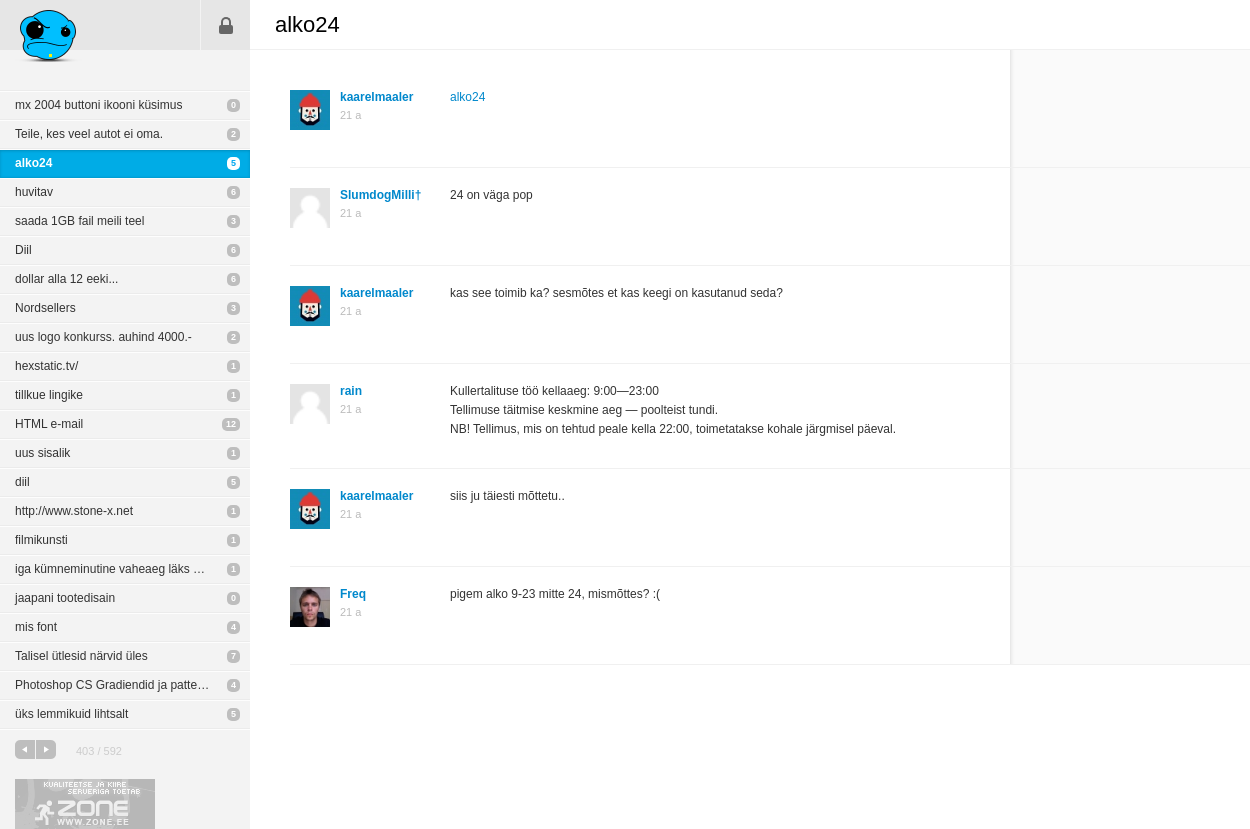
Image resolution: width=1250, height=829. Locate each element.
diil (22, 482)
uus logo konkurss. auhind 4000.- (103, 337)
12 (231, 424)
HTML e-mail (49, 424)
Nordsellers (45, 308)
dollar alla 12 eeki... (66, 279)
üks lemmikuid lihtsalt (71, 714)
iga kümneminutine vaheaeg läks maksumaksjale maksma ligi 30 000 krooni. (132, 569)
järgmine (46, 749)
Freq (353, 594)
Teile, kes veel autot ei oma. (89, 134)
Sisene (226, 25)
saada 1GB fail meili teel (79, 221)
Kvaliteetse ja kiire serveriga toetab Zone (85, 804)
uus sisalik (42, 453)
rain (351, 391)
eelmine (25, 749)
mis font (36, 627)
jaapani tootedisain (65, 598)
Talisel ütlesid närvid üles (81, 656)
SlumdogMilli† (380, 195)
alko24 (33, 163)
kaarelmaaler (376, 97)
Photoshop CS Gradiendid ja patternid (116, 685)
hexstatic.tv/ (46, 366)
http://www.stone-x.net (74, 511)
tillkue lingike (49, 395)
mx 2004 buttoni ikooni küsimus (98, 105)
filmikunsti (41, 540)
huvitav (34, 192)
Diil (23, 250)
